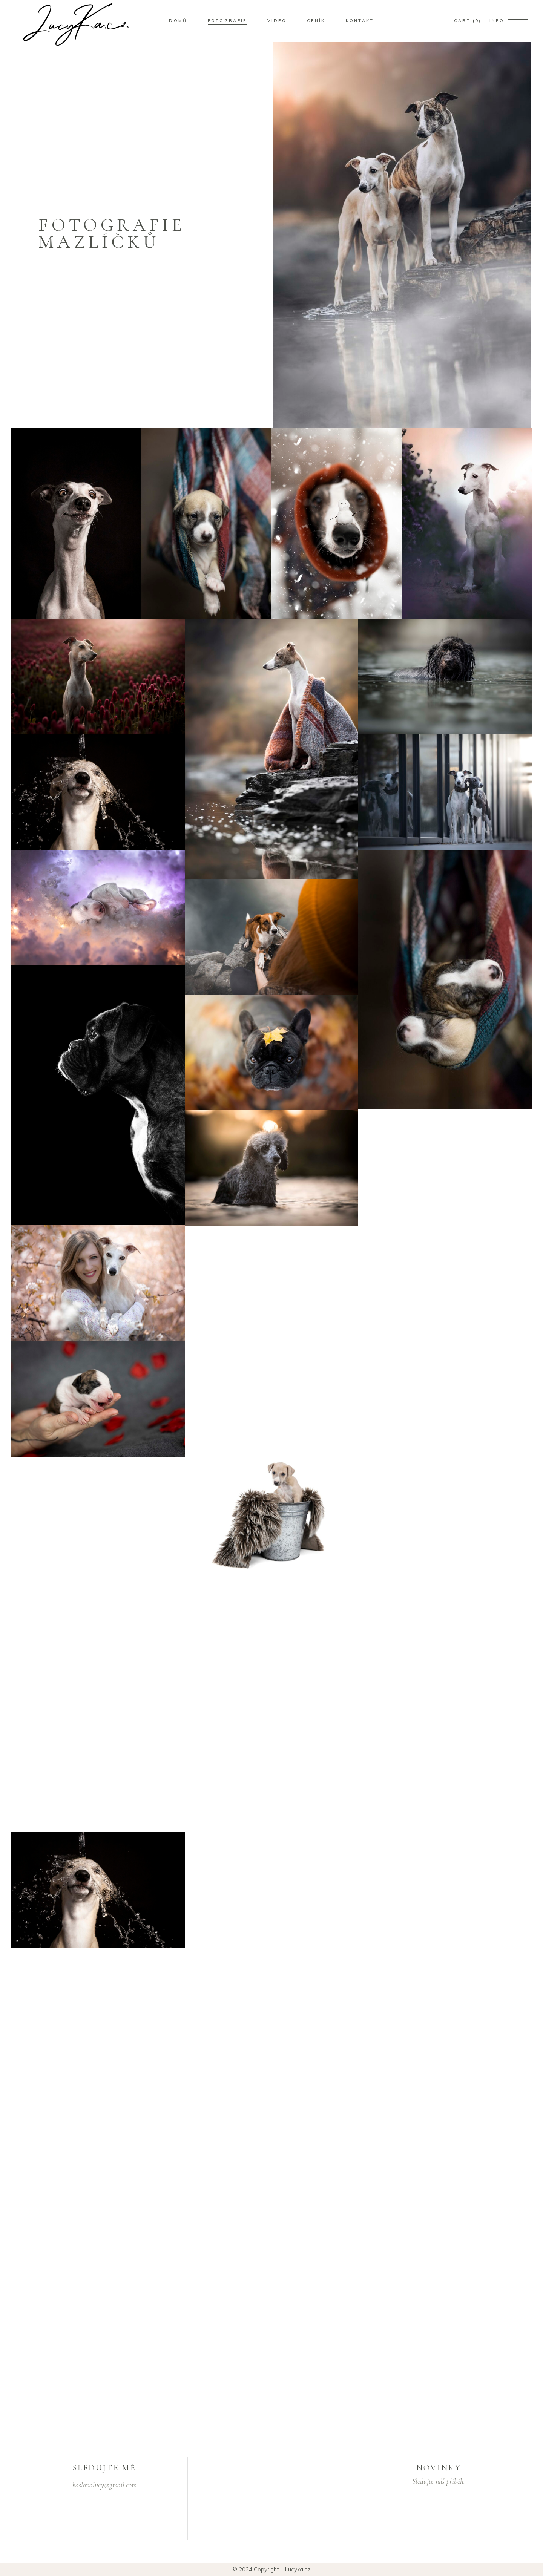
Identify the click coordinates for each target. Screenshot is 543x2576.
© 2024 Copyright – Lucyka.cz (271, 2569)
